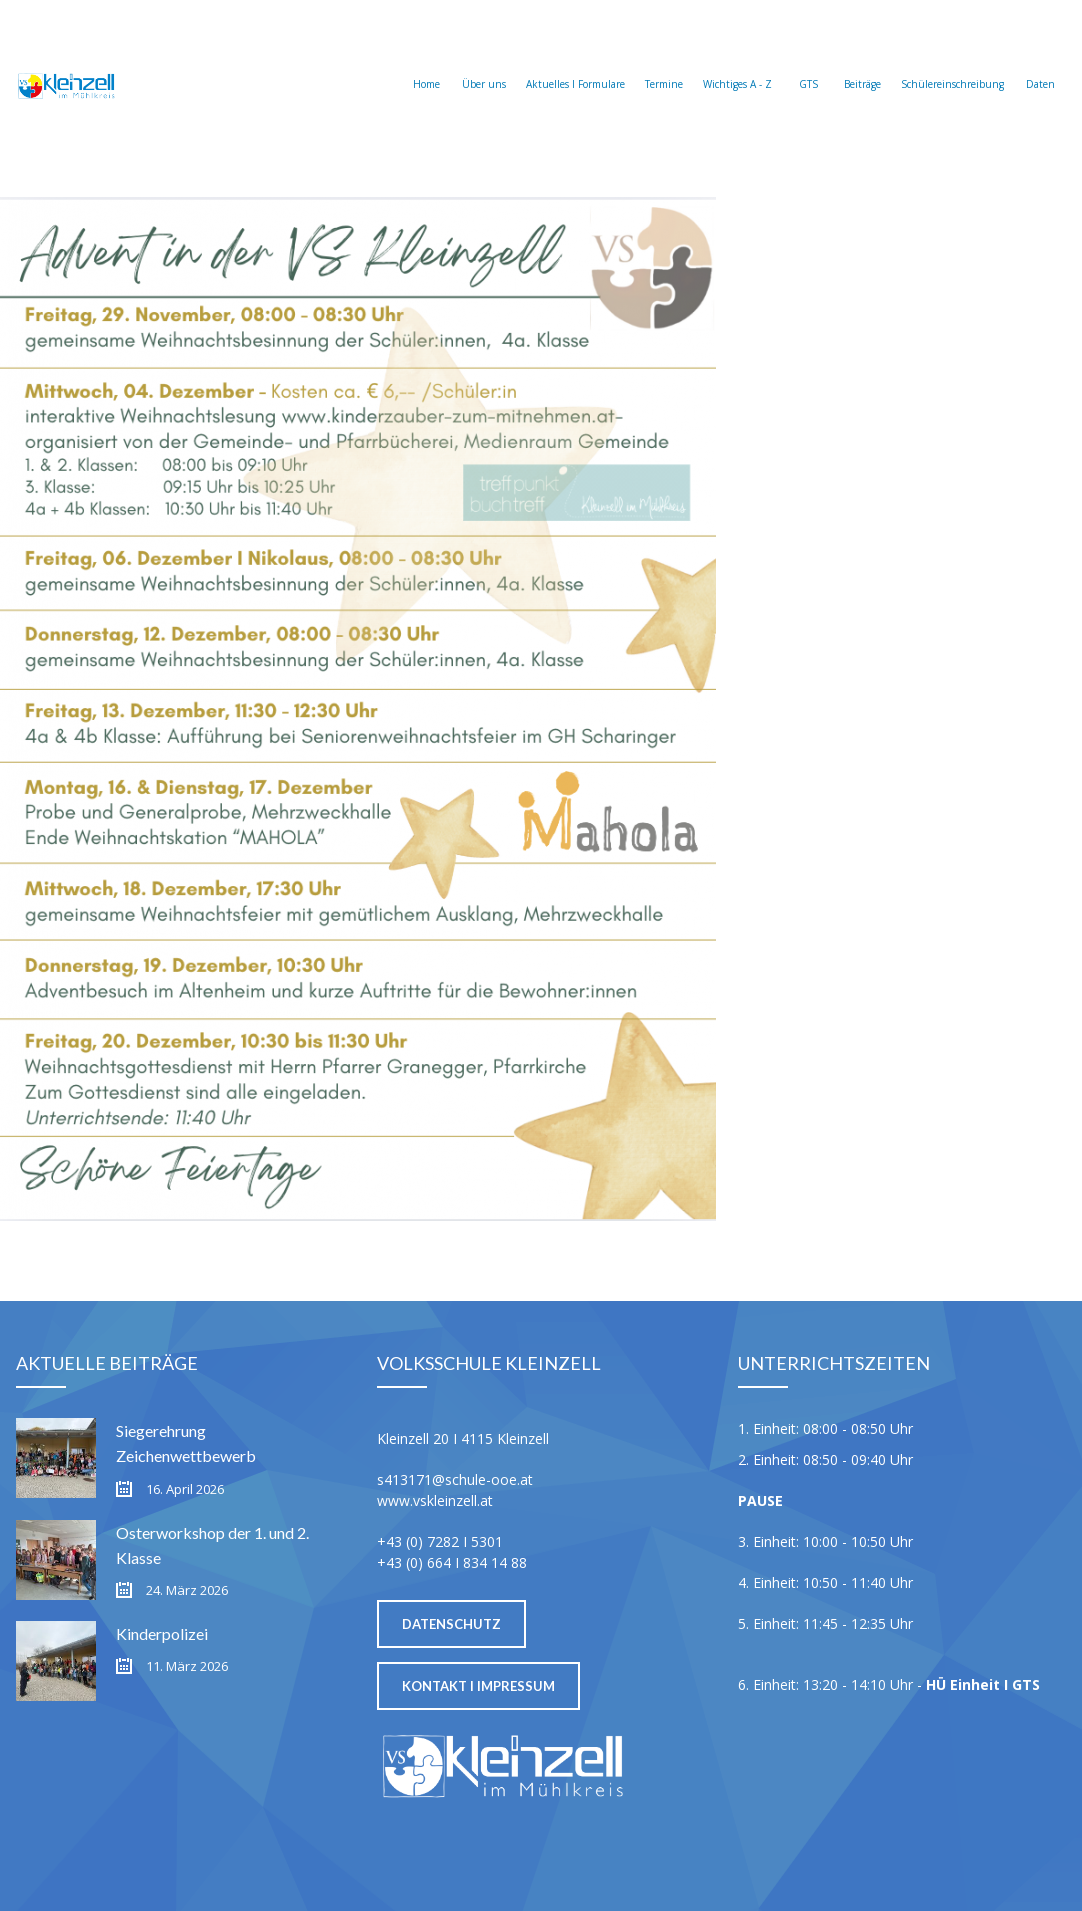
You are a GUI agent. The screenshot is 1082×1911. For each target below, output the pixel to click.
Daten (1040, 60)
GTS (808, 60)
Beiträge (862, 60)
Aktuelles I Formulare (575, 60)
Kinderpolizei (162, 1633)
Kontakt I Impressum (478, 1686)
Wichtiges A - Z (737, 60)
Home (426, 60)
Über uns (484, 60)
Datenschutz (451, 1624)
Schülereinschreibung (952, 60)
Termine (664, 60)
